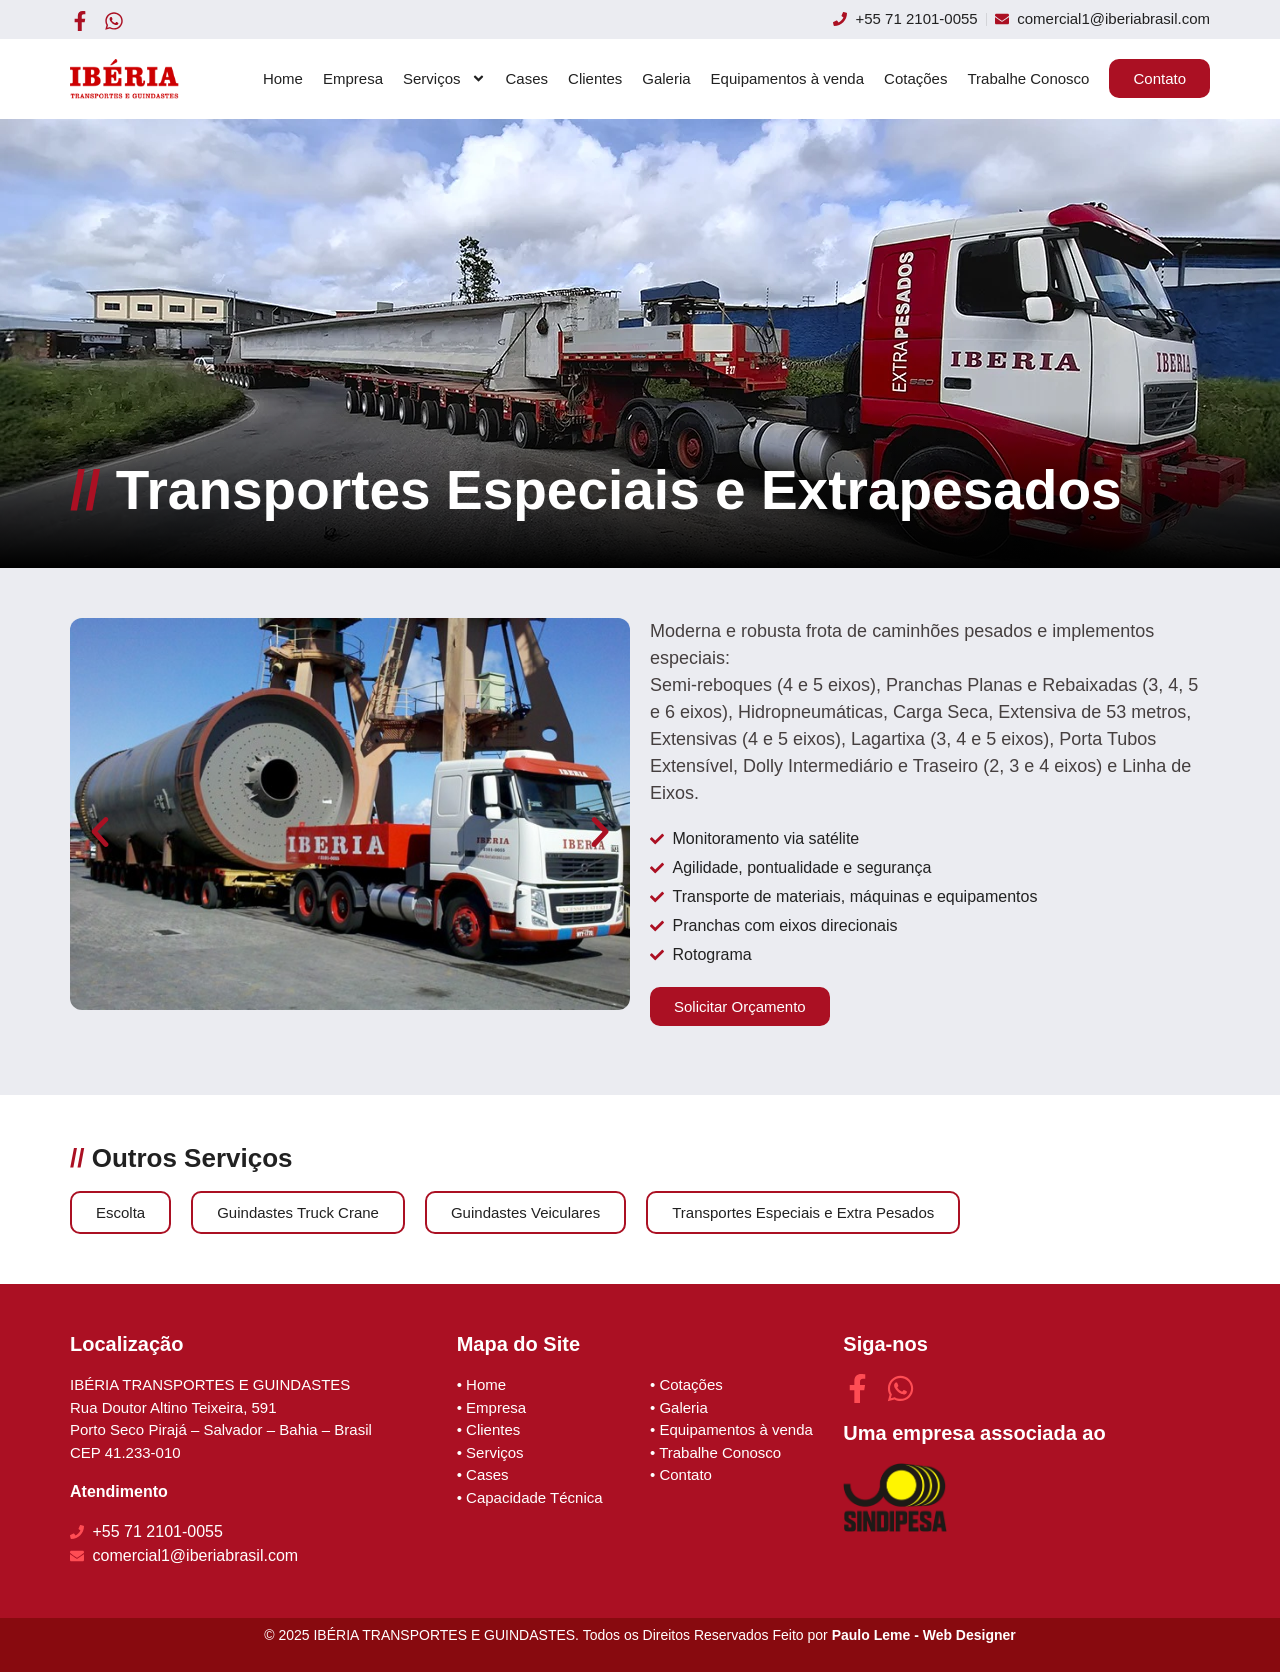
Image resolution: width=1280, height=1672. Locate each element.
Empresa (353, 78)
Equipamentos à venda (787, 78)
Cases (527, 78)
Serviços (444, 79)
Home (283, 78)
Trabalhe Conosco (1028, 78)
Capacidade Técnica (534, 1497)
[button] (100, 832)
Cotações (915, 78)
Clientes (595, 78)
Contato (685, 1474)
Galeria (666, 78)
